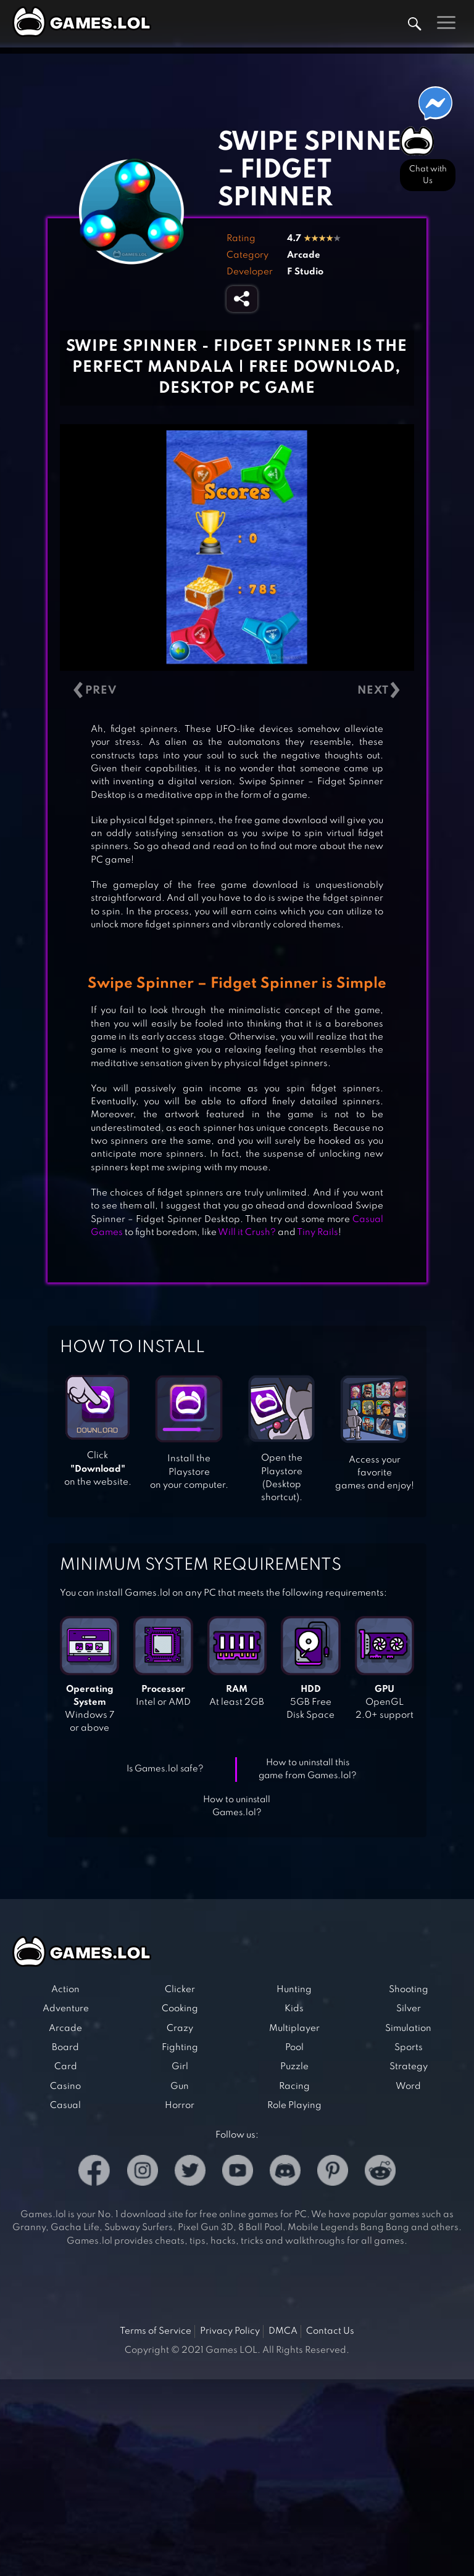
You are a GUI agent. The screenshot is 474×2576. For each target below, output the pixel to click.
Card (65, 2066)
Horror (179, 2105)
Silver (408, 2008)
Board (65, 2047)
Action (65, 1989)
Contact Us (330, 2331)
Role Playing (294, 2105)
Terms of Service (155, 2331)
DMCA (282, 2331)
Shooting (408, 1989)
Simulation (408, 2028)
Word (408, 2086)
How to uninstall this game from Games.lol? (308, 1769)
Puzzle (294, 2066)
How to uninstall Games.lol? (236, 1806)
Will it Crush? (247, 1232)
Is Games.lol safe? (165, 1769)
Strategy (408, 2066)
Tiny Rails (317, 1232)
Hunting (294, 1989)
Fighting (180, 2047)
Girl (180, 2066)
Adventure (66, 2008)
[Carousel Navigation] (237, 690)
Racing (294, 2086)
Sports (408, 2047)
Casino (65, 2086)
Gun (179, 2086)
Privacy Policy (230, 2331)
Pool (294, 2047)
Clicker (180, 1989)
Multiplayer (294, 2028)
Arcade (303, 255)
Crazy (180, 2028)
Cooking (180, 2008)
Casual (65, 2105)
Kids (294, 2008)
